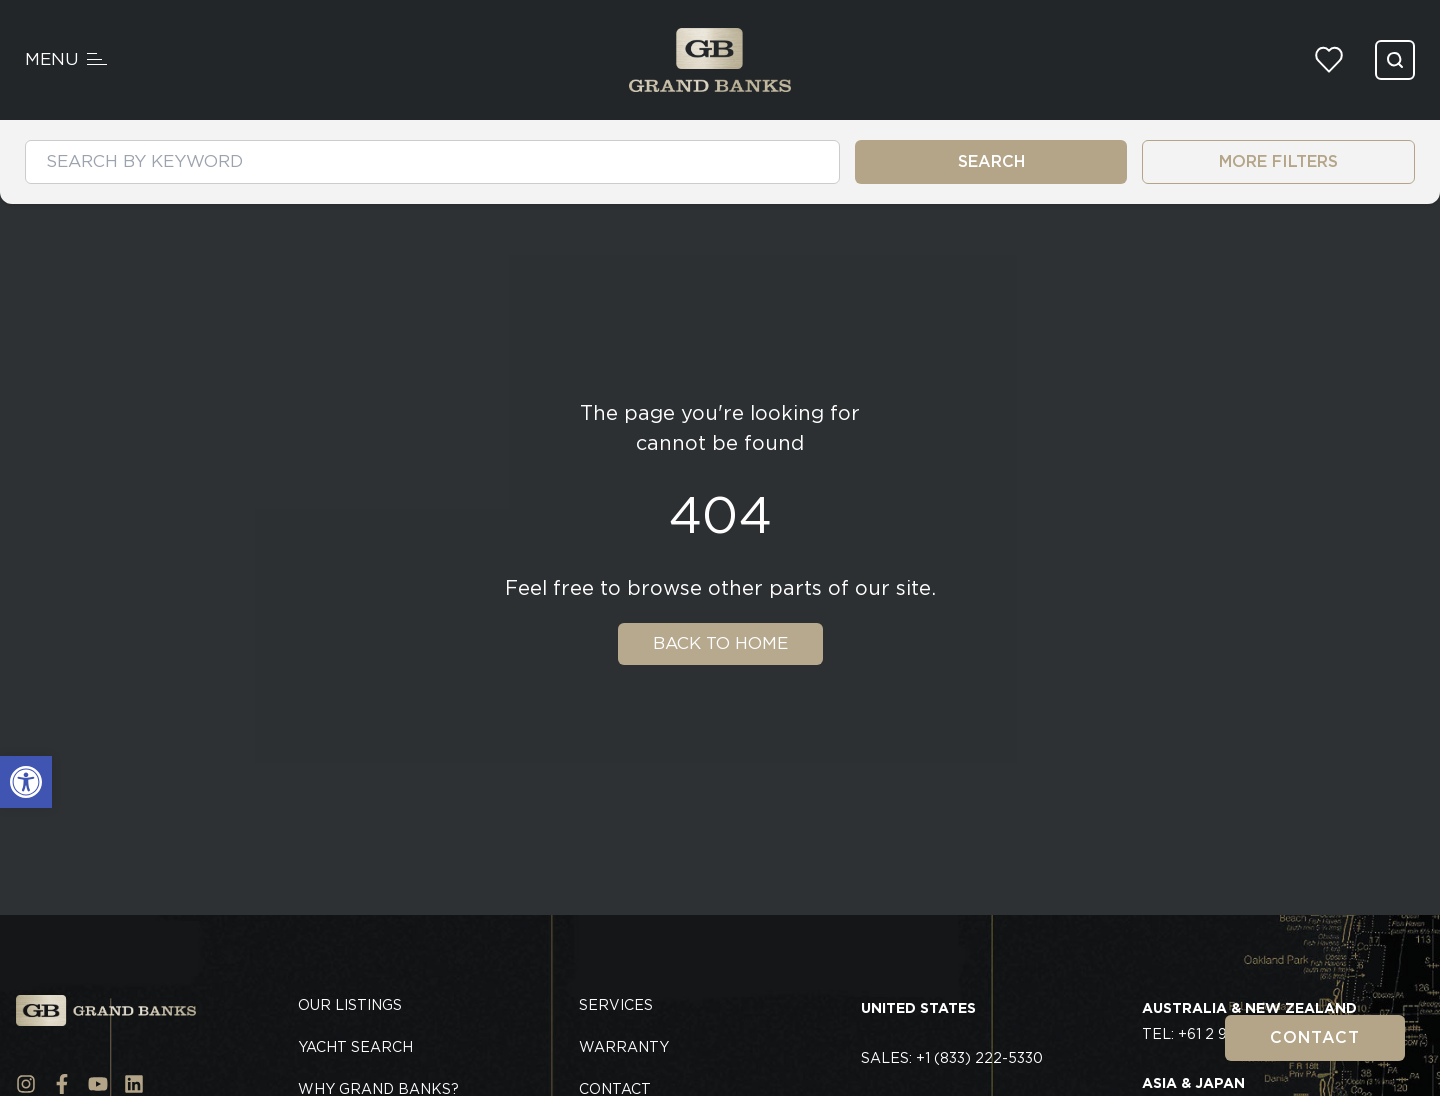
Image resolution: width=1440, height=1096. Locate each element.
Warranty (624, 1047)
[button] (26, 782)
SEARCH (991, 161)
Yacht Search (355, 1047)
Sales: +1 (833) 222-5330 (952, 1058)
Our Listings (350, 1005)
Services (616, 1005)
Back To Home (720, 643)
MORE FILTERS (1278, 161)
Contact (1315, 1037)
